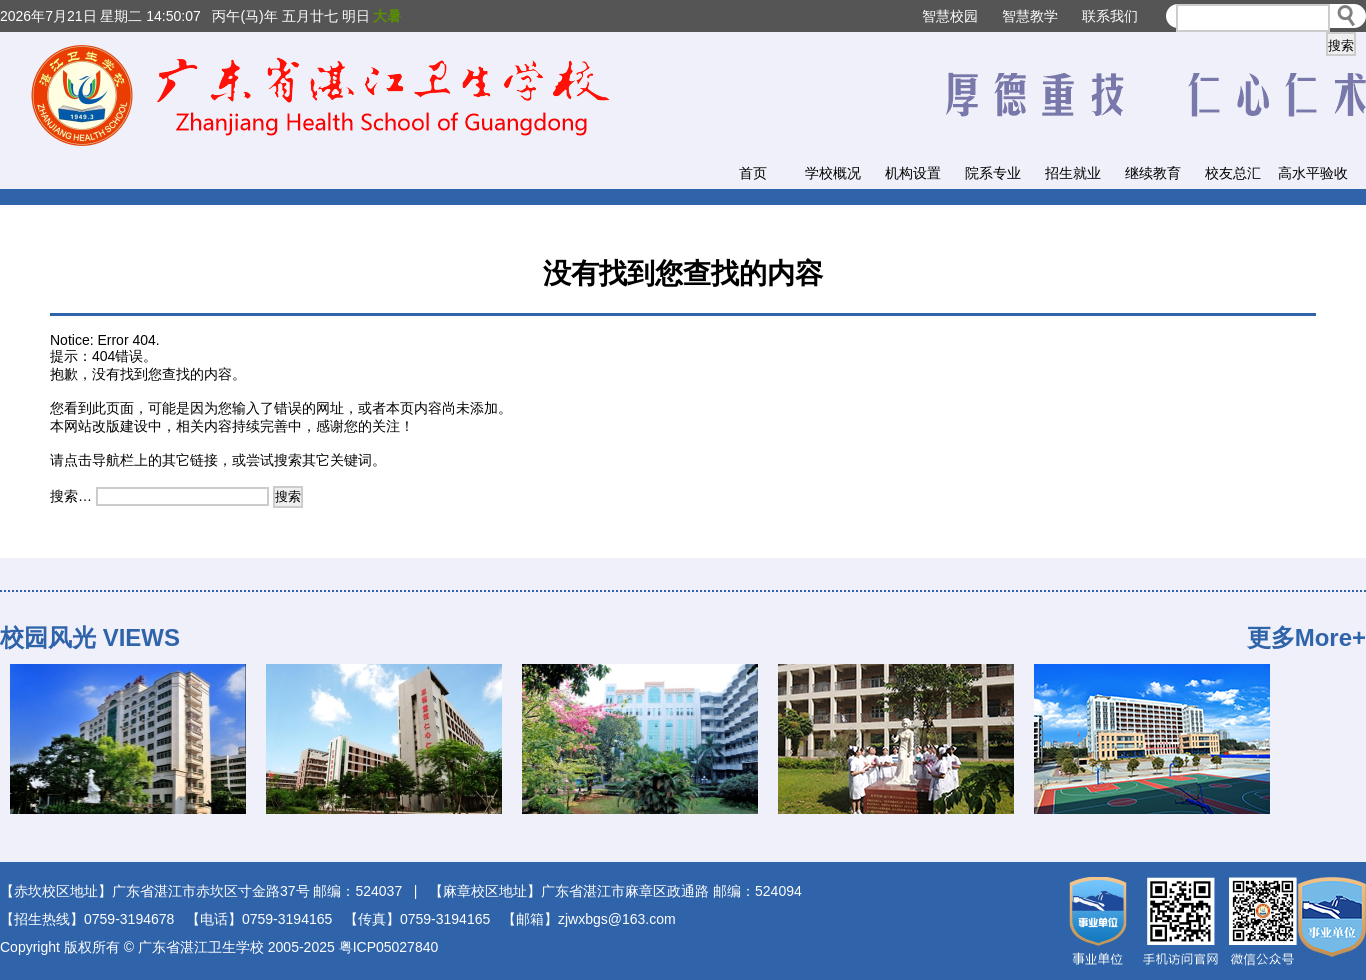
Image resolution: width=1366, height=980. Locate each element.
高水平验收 (1313, 173)
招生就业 (1073, 173)
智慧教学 (1030, 16)
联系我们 (1110, 16)
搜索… (71, 496)
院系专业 (993, 173)
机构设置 (913, 173)
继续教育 (1153, 173)
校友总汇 (1233, 173)
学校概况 (833, 173)
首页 (753, 173)
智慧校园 (950, 16)
